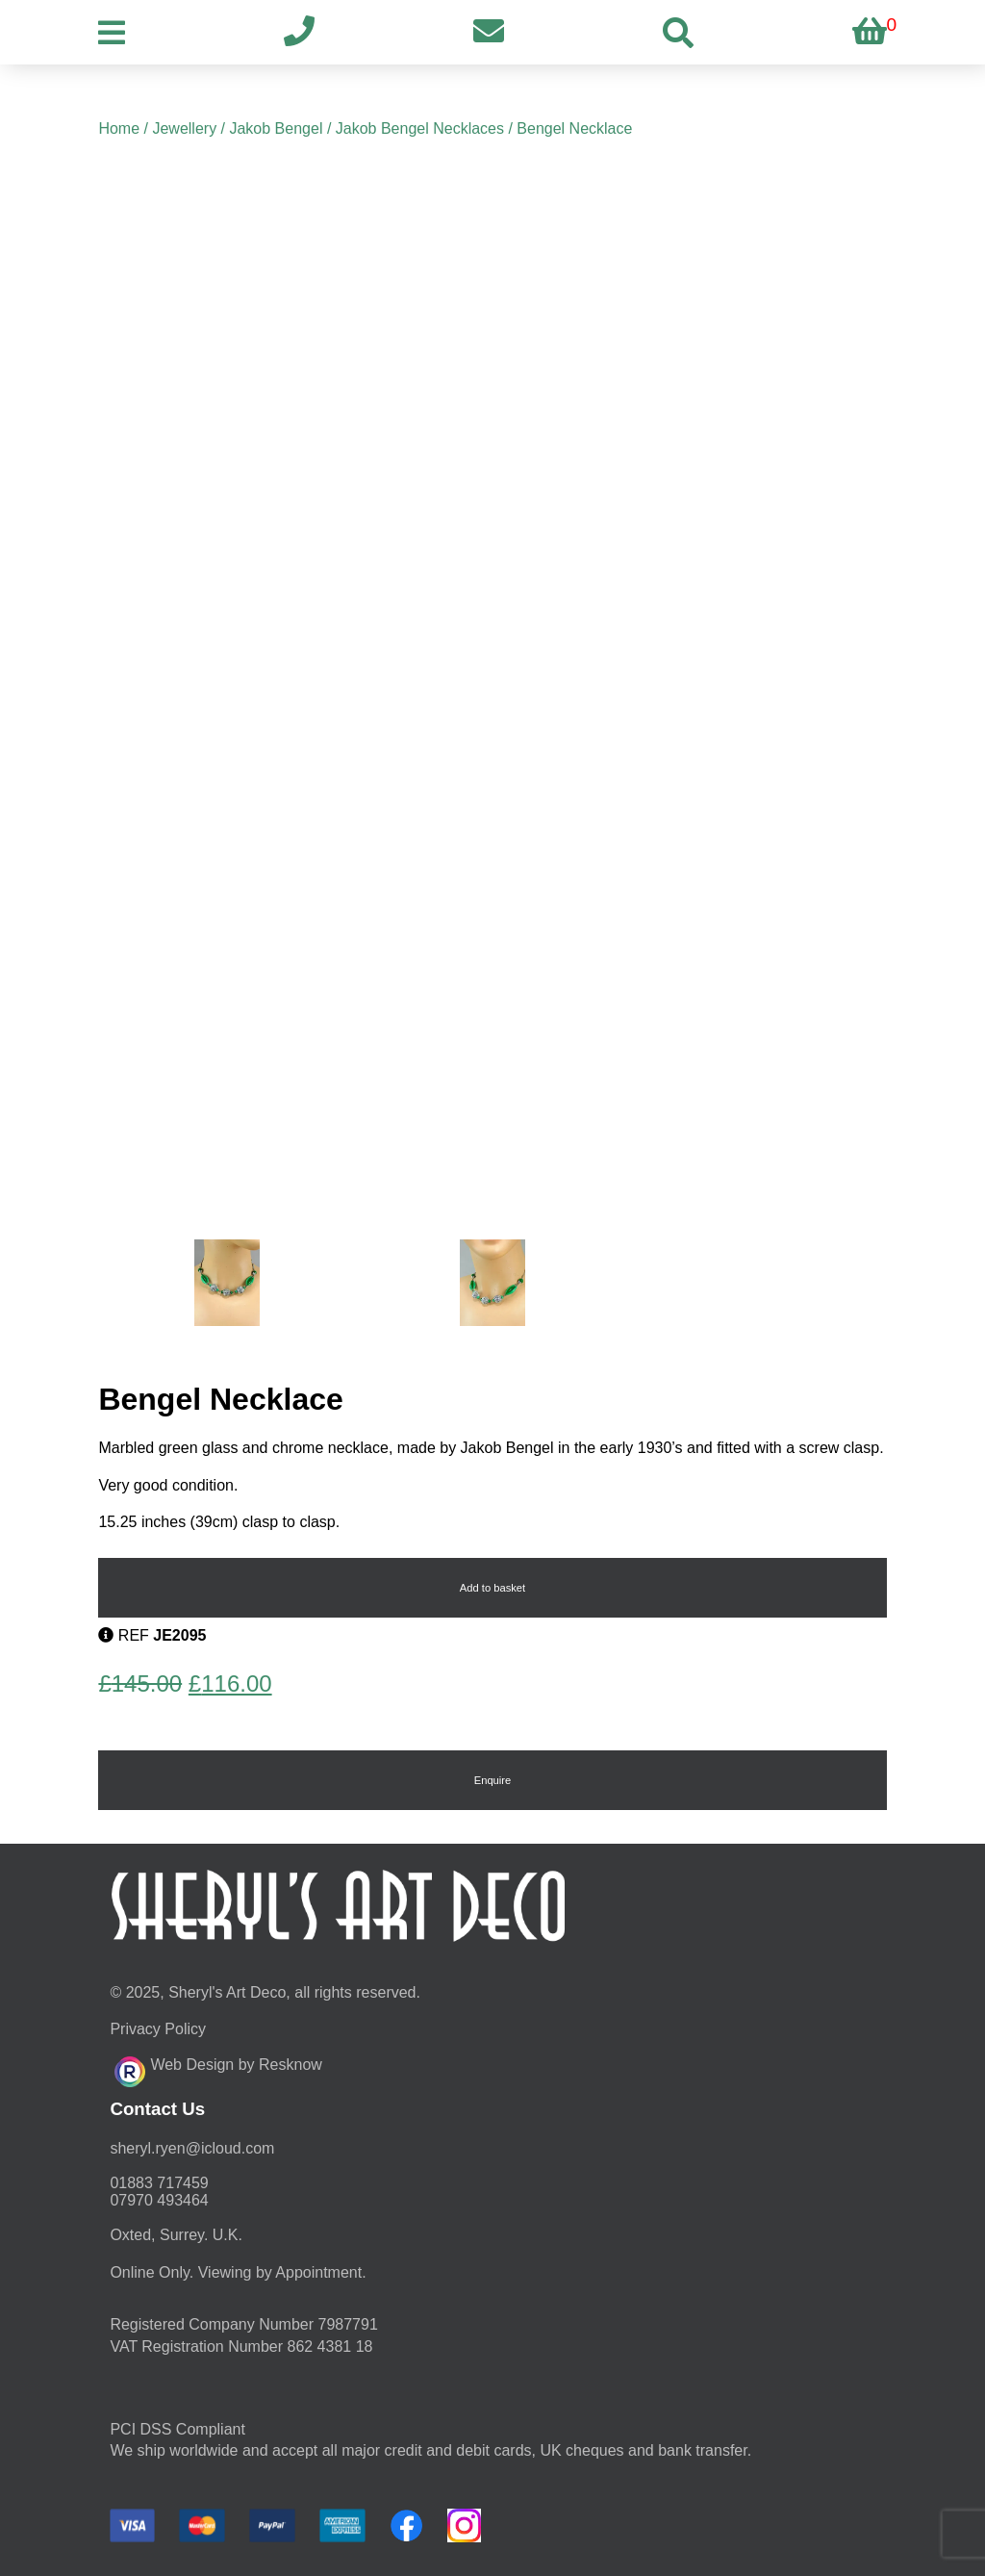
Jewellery (184, 128)
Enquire (493, 1780)
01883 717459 (159, 2183)
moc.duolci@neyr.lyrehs (192, 2148)
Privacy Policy (158, 2029)
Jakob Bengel (275, 128)
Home (118, 128)
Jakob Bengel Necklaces (420, 128)
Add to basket (492, 1588)
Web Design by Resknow (217, 2068)
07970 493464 (159, 2200)
